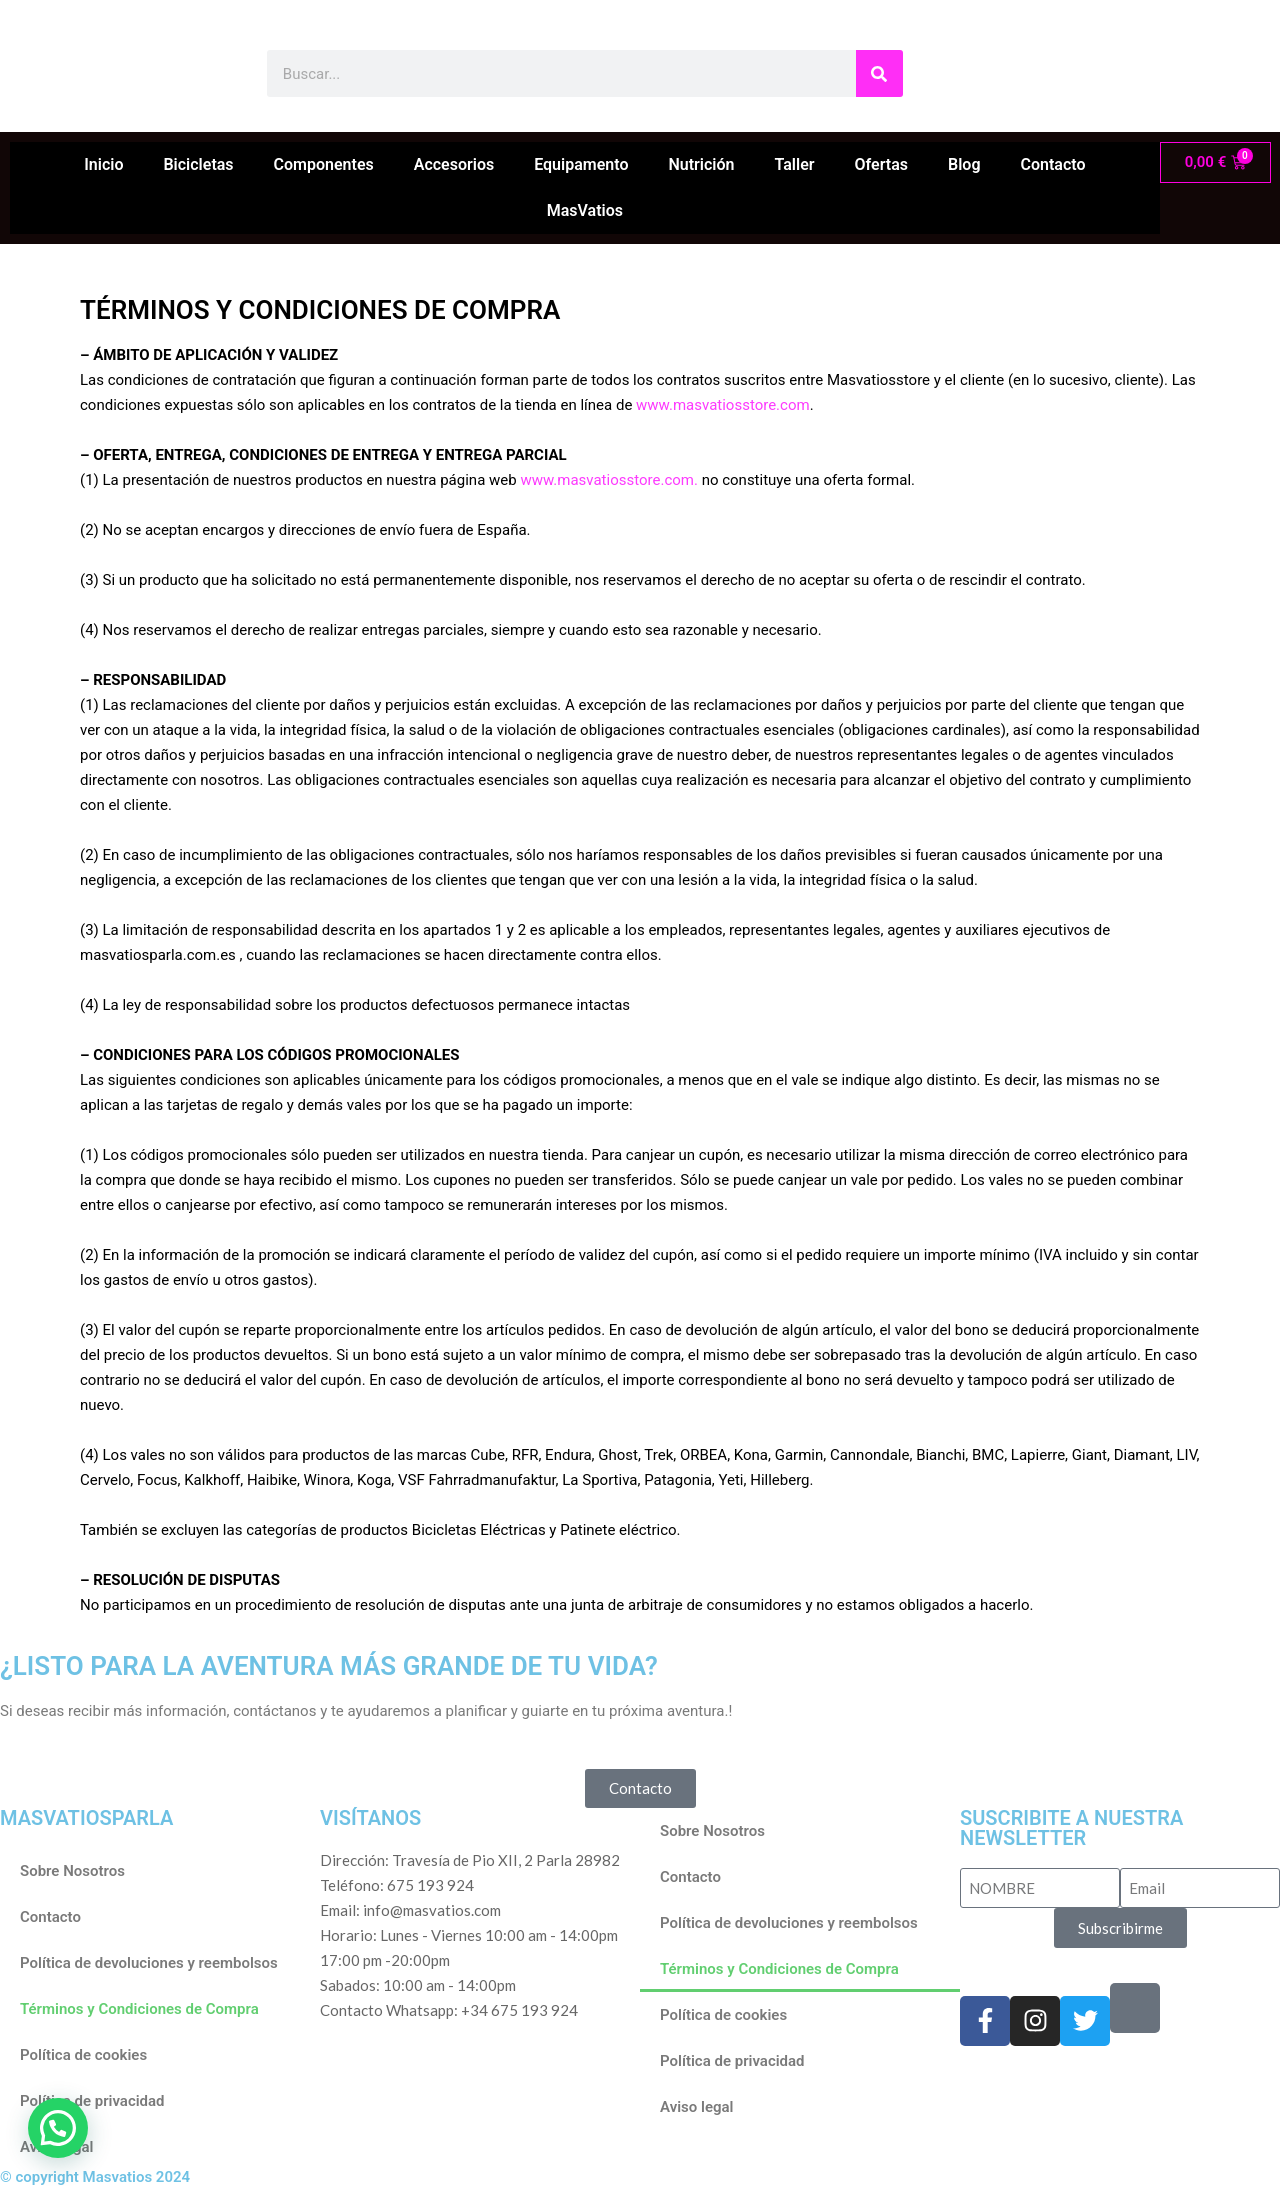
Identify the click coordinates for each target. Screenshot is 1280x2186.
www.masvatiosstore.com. (609, 480)
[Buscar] (879, 73)
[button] (58, 2128)
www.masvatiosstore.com (723, 405)
